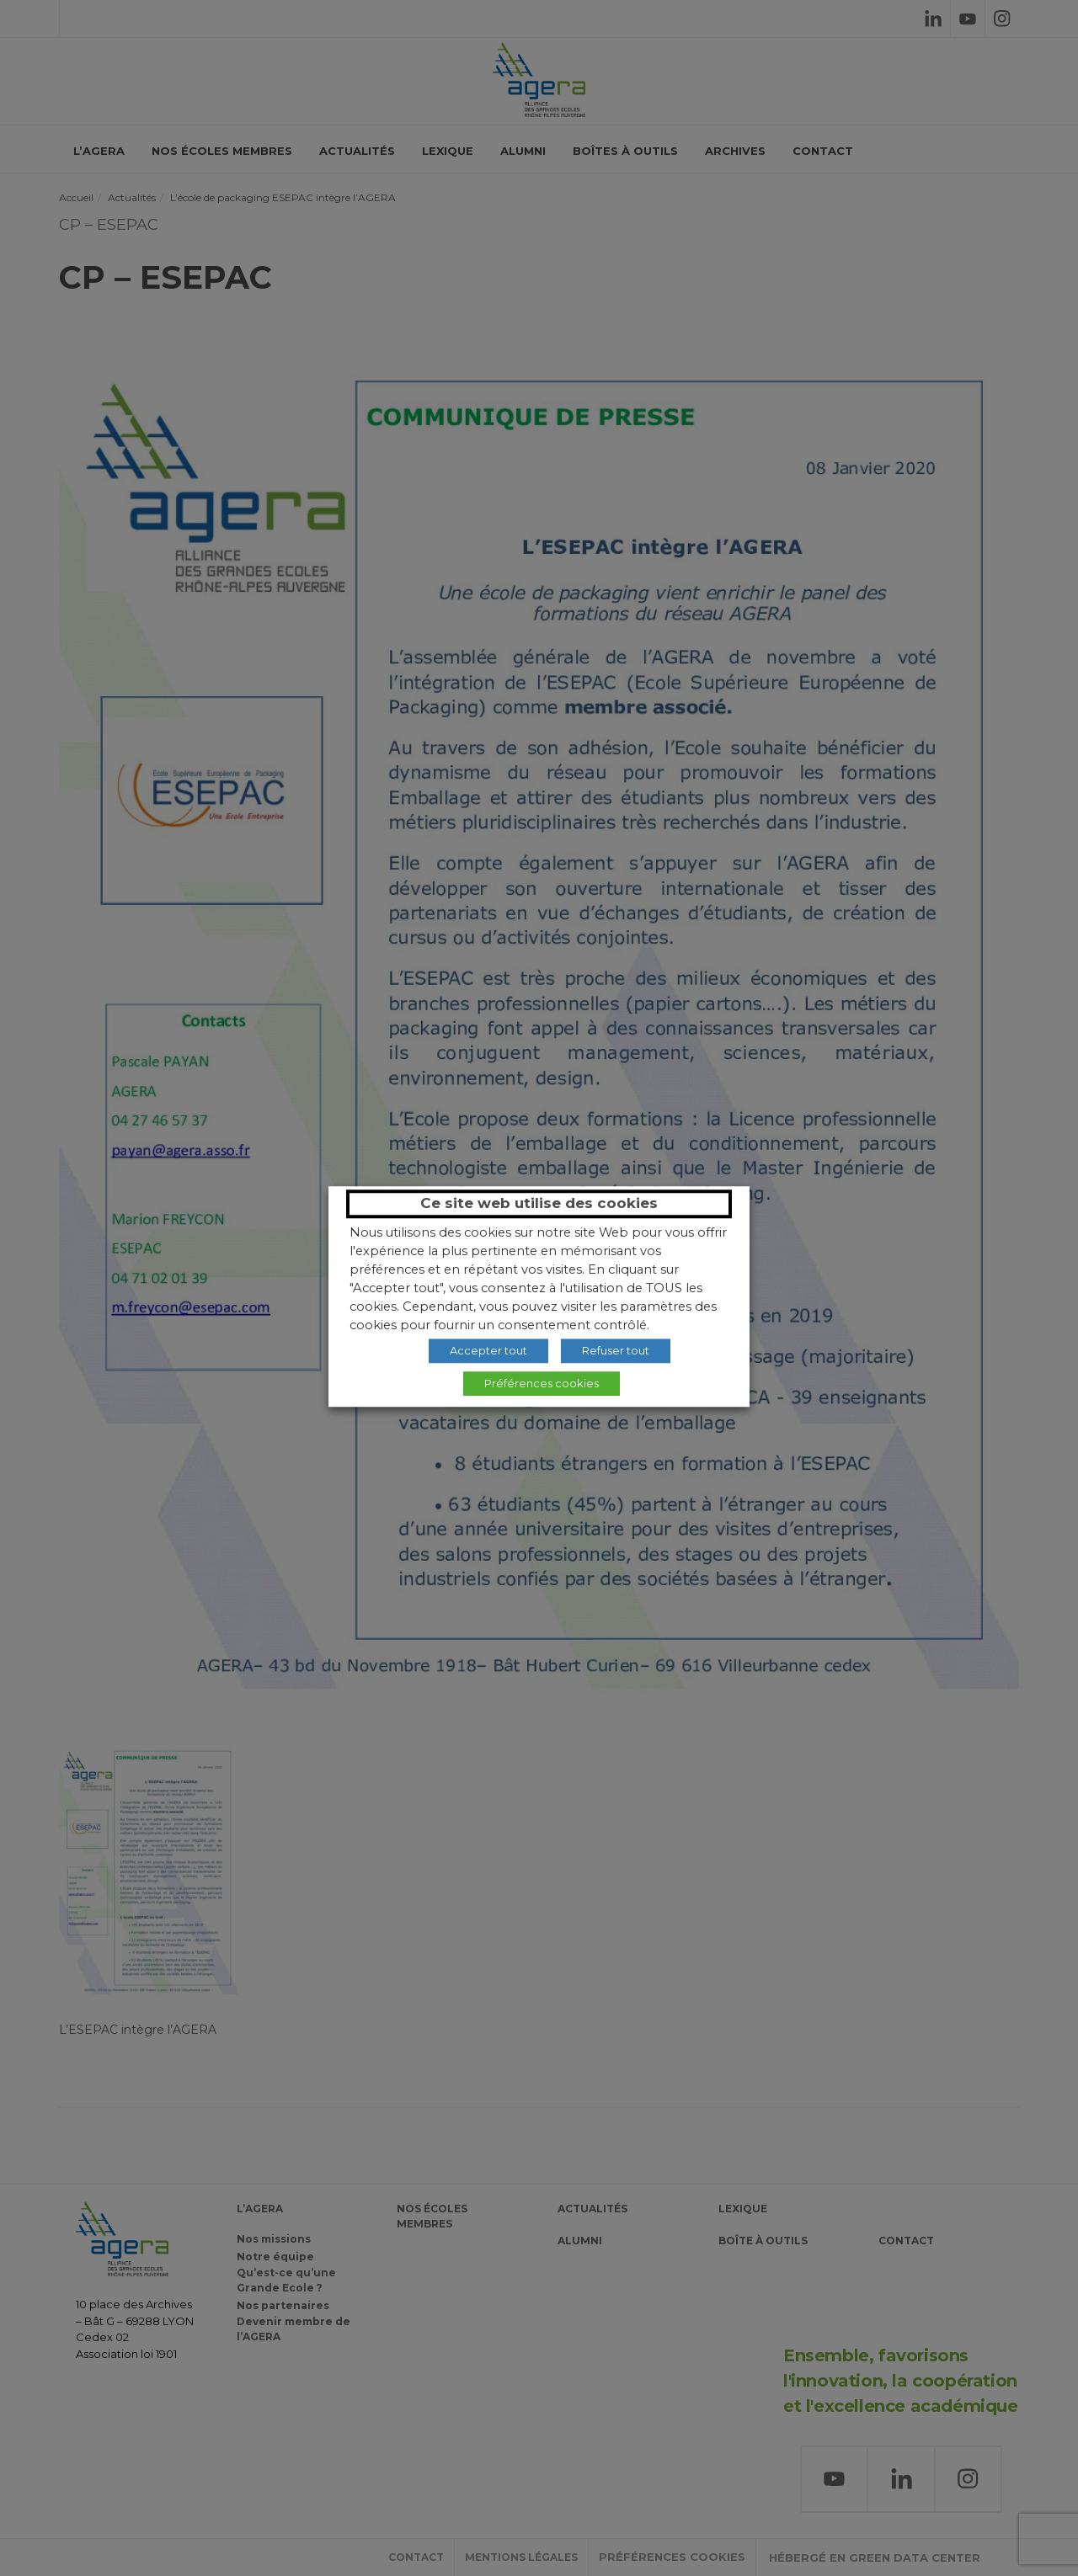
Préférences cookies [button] (541, 1383)
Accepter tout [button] (488, 1350)
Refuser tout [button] (615, 1350)
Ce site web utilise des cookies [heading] (539, 1203)
